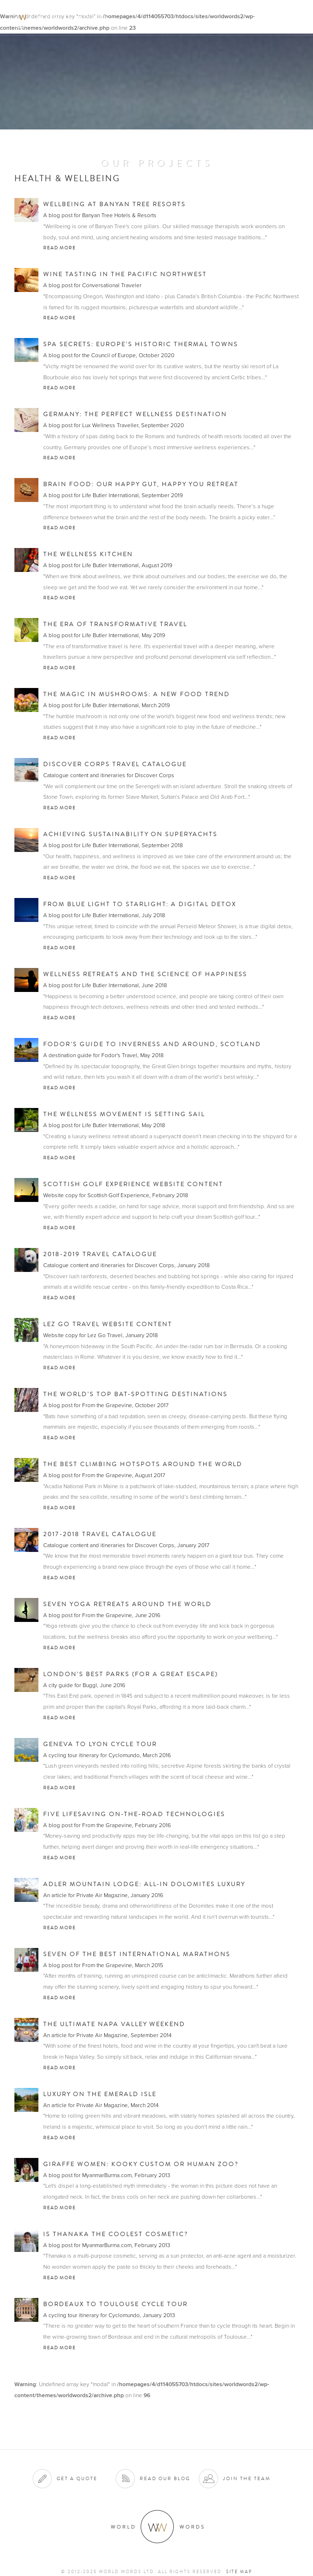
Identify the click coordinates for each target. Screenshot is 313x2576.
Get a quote (77, 2478)
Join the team (247, 2478)
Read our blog (165, 2478)
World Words (61, 17)
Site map (239, 2572)
